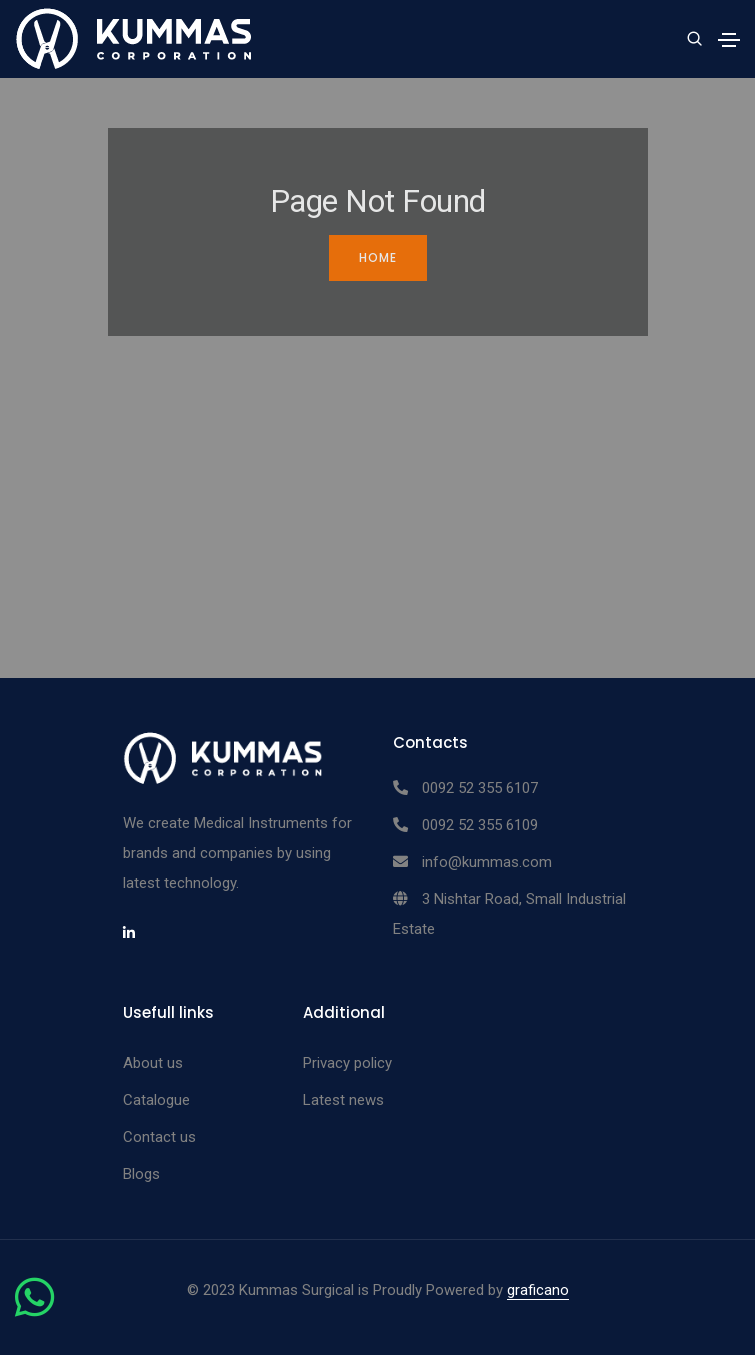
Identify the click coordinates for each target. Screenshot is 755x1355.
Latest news (343, 1100)
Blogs (141, 1174)
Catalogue (156, 1100)
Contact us (159, 1137)
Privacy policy (347, 1063)
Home (378, 257)
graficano (538, 1290)
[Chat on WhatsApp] (34, 1309)
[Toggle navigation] (729, 40)
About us (153, 1063)
